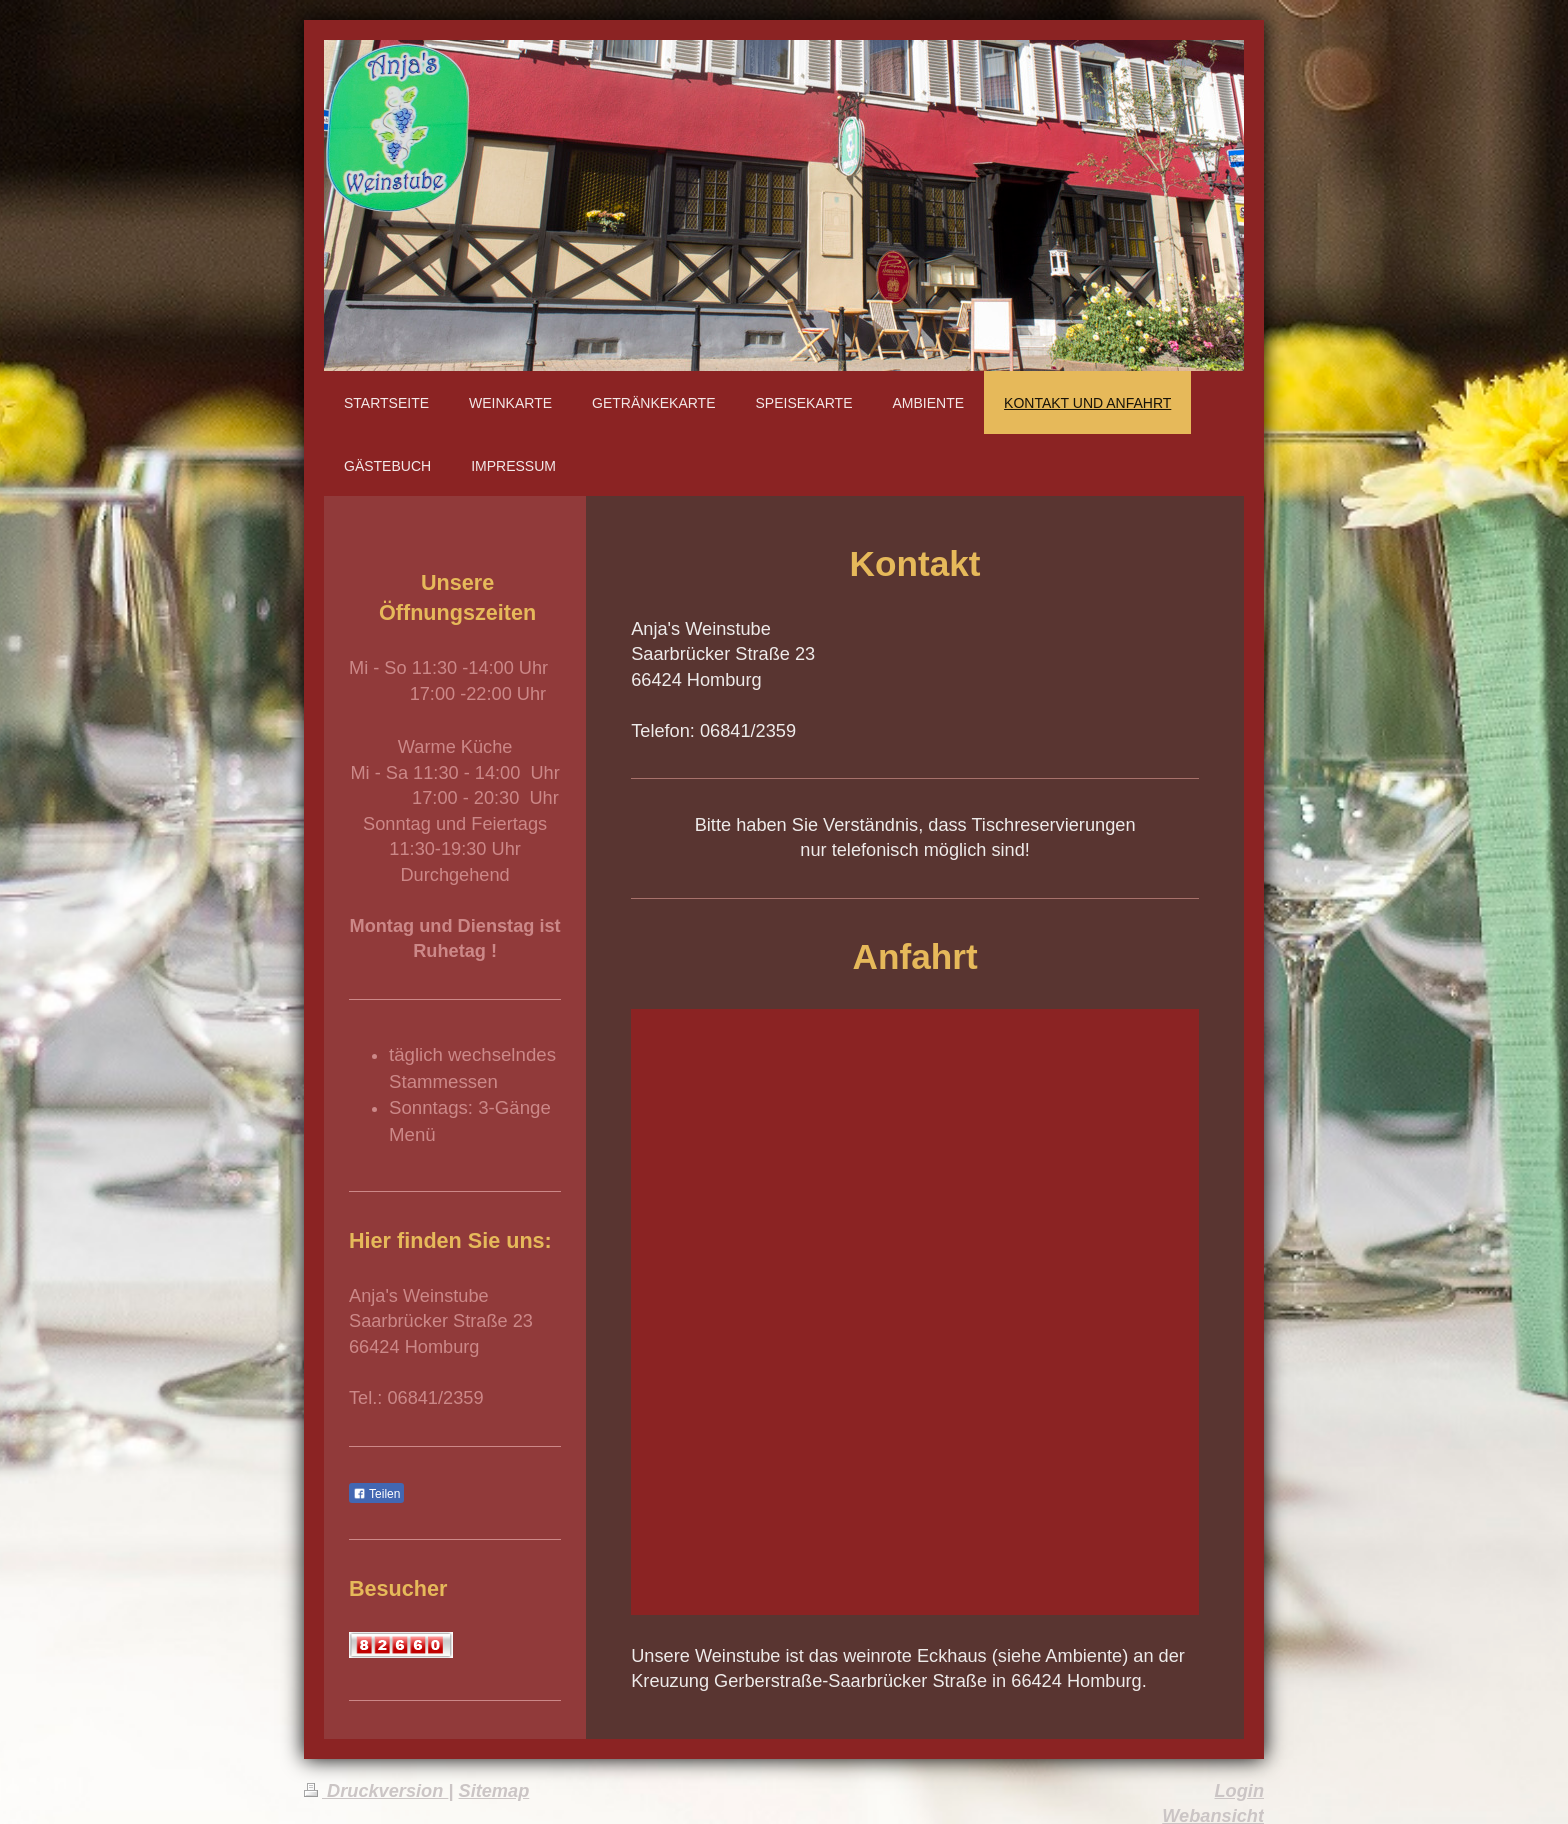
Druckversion (376, 1791)
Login (1240, 1791)
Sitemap (494, 1791)
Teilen (376, 1494)
